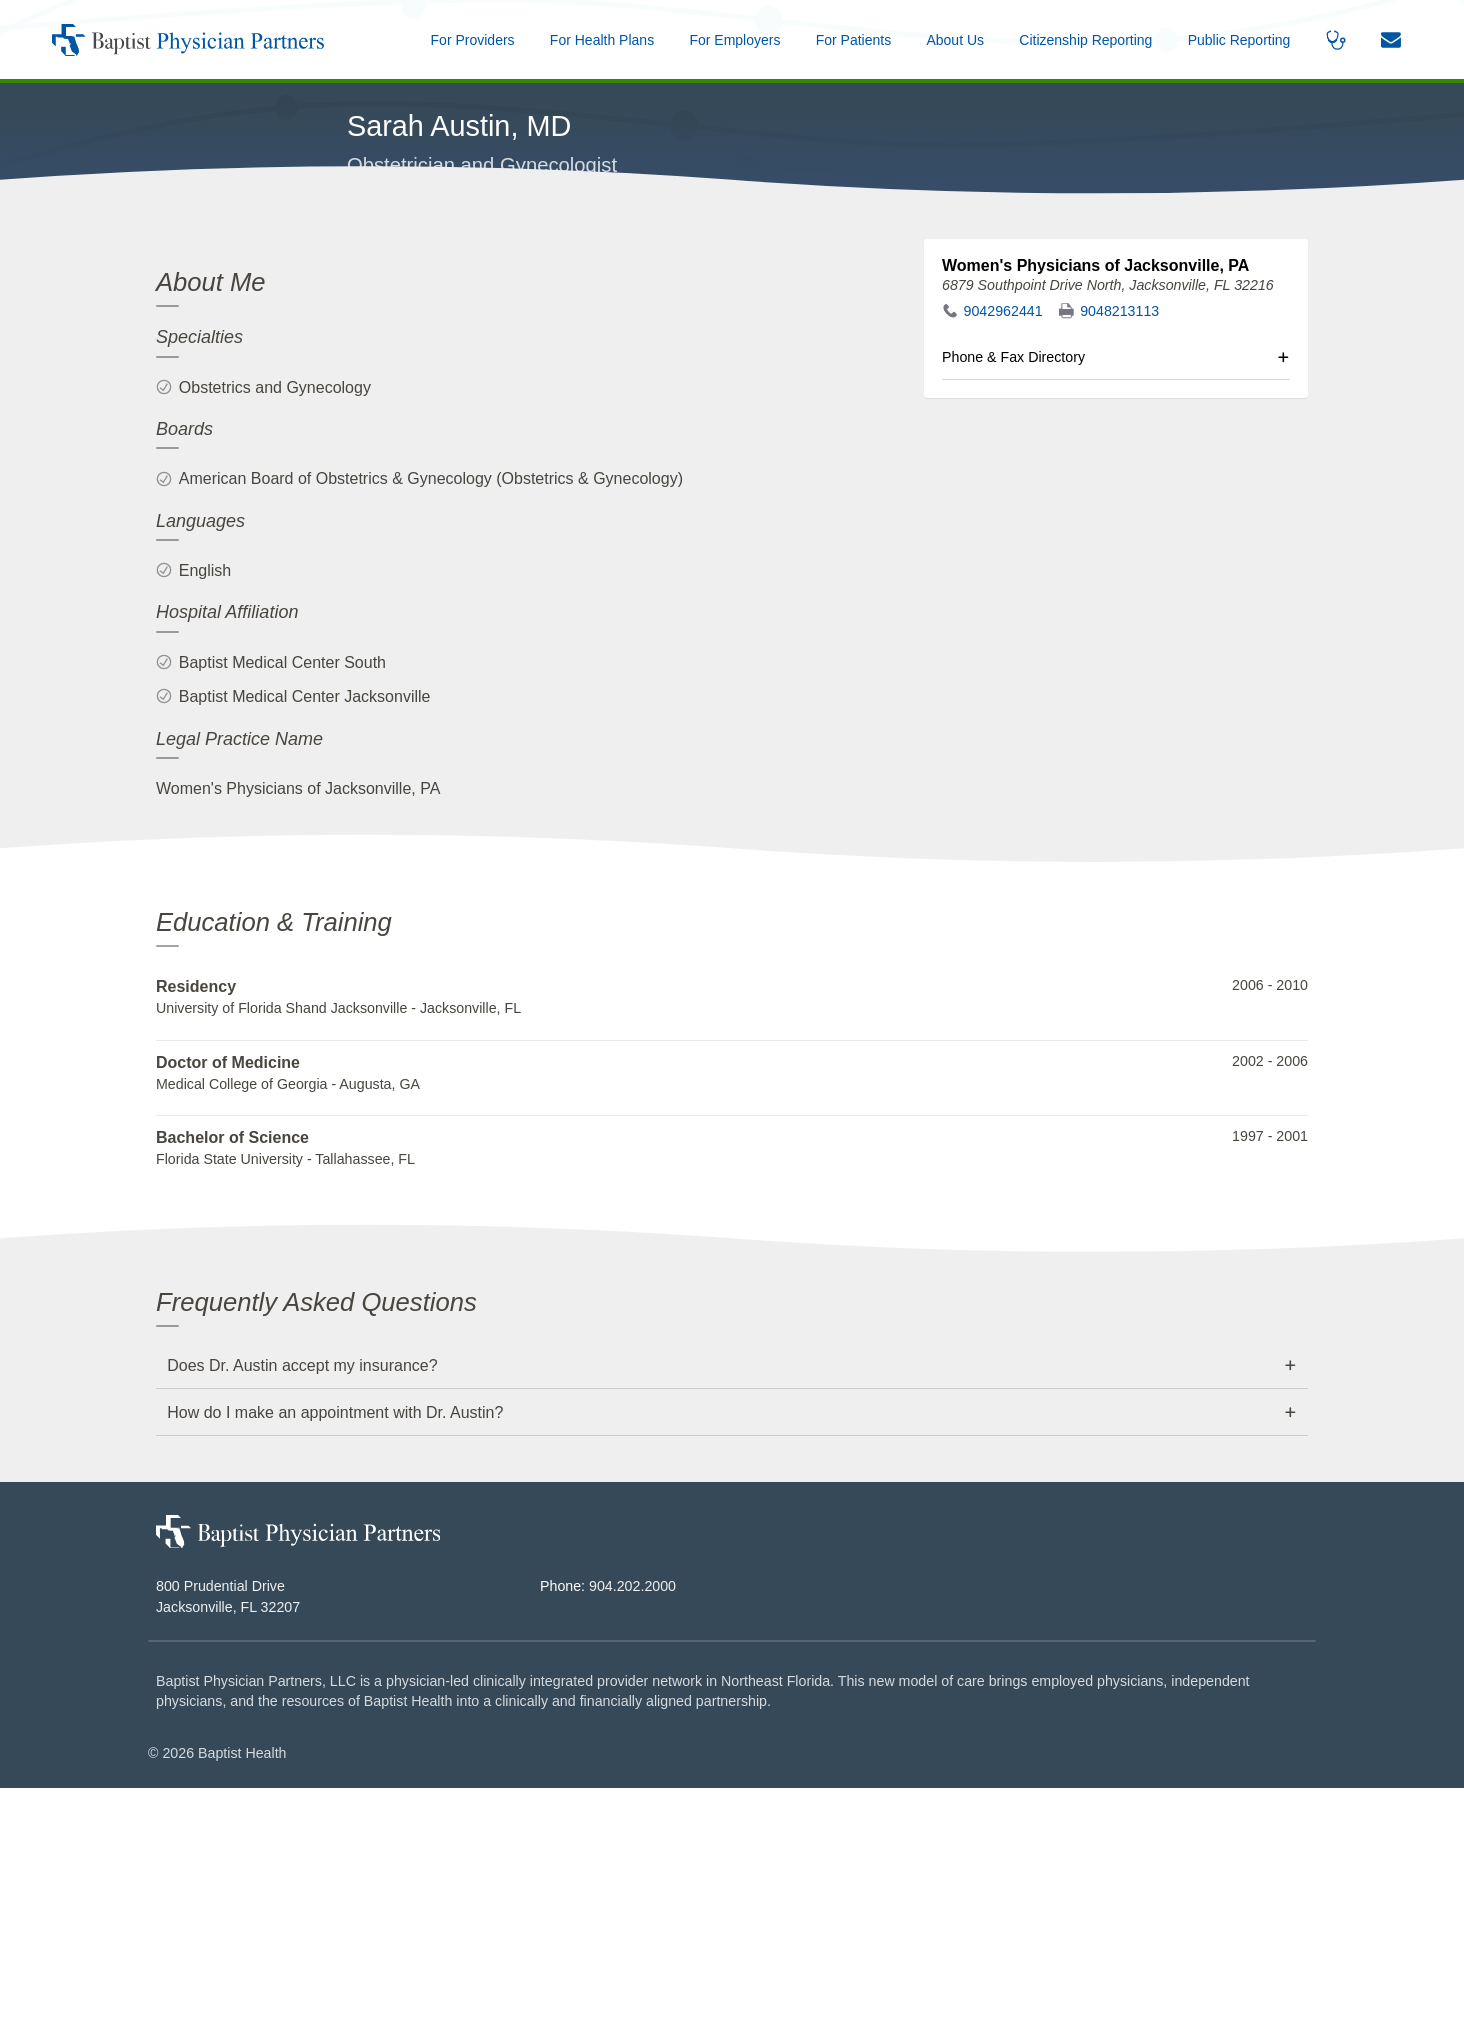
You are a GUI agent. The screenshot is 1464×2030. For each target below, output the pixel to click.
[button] (955, 39)
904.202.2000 (632, 1829)
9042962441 (1003, 554)
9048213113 (1119, 554)
